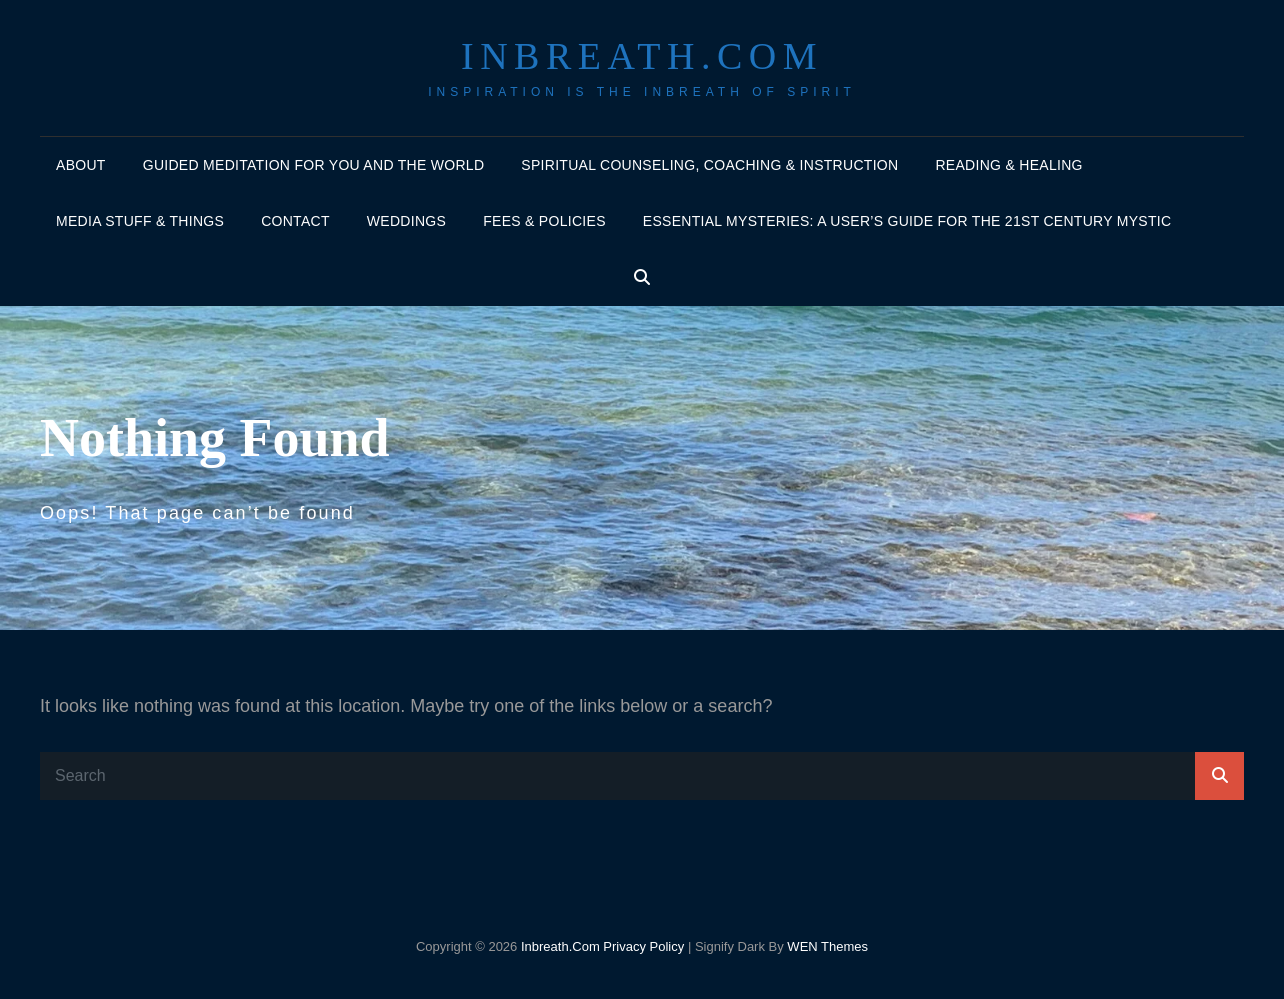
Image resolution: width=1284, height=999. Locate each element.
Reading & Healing (1008, 165)
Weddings (406, 221)
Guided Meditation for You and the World (314, 165)
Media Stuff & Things (140, 221)
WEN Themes (827, 946)
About (81, 165)
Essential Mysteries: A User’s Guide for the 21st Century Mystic (907, 221)
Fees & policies (544, 221)
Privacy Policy (643, 946)
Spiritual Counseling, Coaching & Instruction (709, 165)
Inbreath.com (642, 56)
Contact (295, 221)
